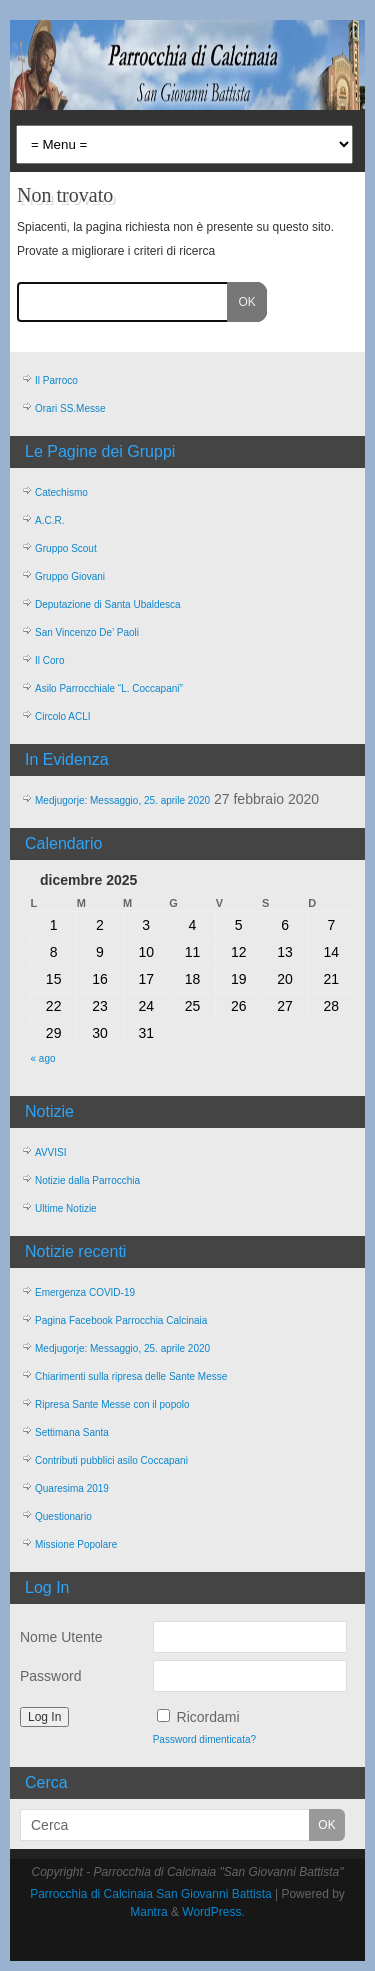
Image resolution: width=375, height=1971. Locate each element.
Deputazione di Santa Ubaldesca (108, 604)
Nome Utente (61, 1637)
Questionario (63, 1516)
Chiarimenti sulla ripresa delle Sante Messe (131, 1376)
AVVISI (51, 1152)
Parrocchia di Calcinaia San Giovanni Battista (150, 1894)
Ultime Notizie (66, 1208)
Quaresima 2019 (72, 1488)
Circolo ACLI (63, 716)
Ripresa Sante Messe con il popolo (112, 1404)
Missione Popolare (76, 1544)
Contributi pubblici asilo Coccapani (111, 1460)
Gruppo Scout (66, 548)
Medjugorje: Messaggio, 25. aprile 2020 (122, 800)
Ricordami (208, 1717)
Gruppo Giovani (70, 576)
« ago (43, 1058)
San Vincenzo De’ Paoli (87, 632)
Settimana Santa (72, 1432)
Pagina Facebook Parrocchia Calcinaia (121, 1320)
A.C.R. (49, 520)
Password (50, 1676)
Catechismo (61, 492)
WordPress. (213, 1912)
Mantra (148, 1912)
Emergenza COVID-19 (85, 1292)
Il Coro (49, 660)
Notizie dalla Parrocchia (87, 1180)
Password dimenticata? (204, 1739)
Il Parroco (56, 380)
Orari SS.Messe (70, 408)
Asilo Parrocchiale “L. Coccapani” (109, 688)
